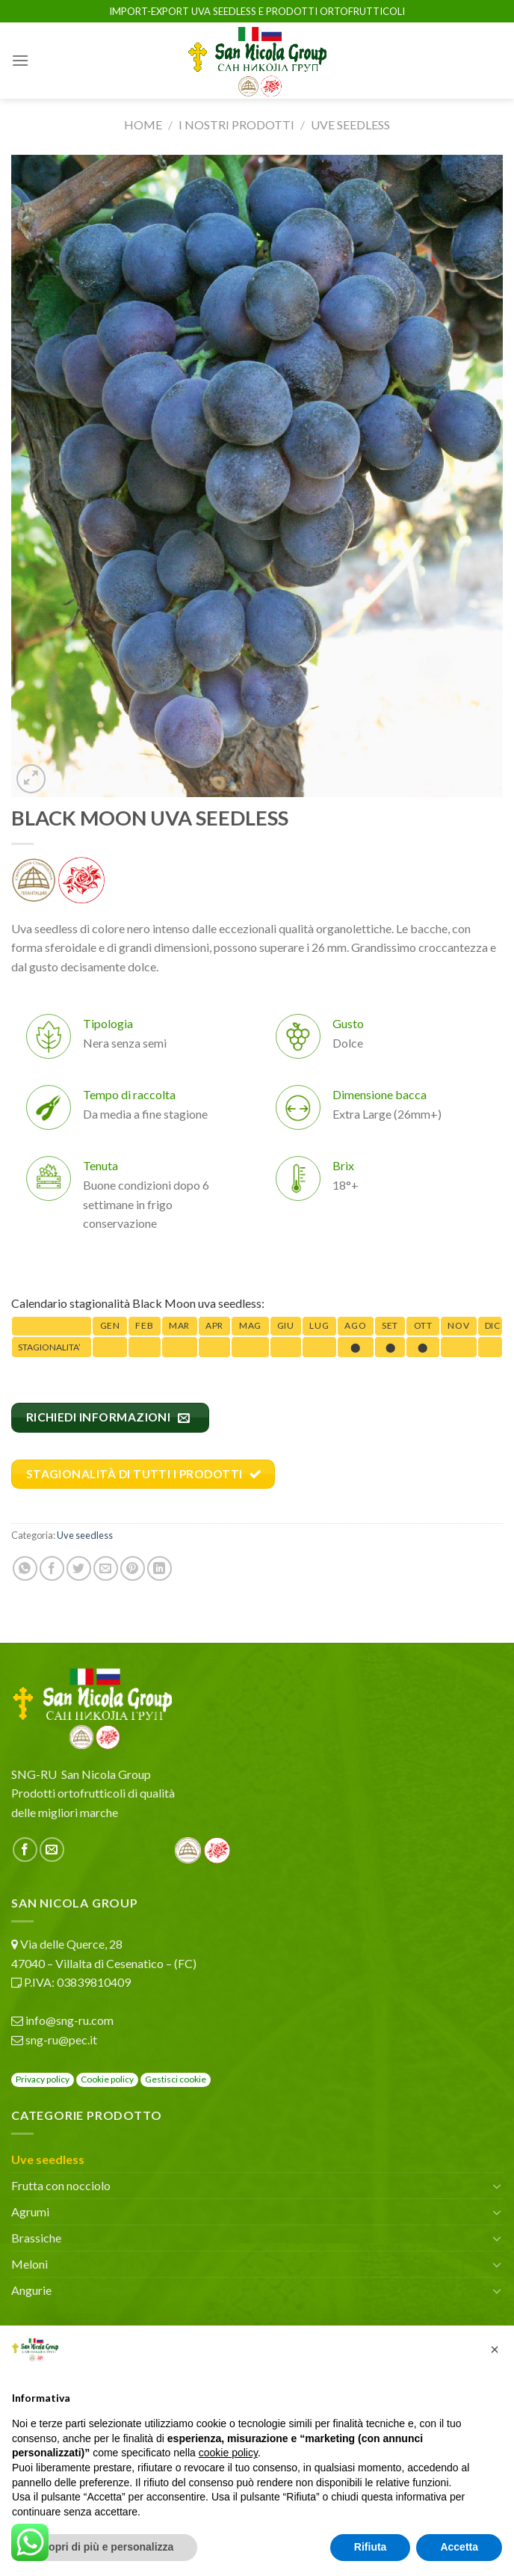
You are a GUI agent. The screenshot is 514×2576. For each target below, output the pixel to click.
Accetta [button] (459, 2547)
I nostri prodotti (236, 124)
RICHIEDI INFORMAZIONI (108, 1417)
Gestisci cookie (175, 2079)
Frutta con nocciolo (61, 2185)
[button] (495, 2349)
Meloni (29, 2264)
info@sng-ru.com (69, 2020)
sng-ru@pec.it (61, 2039)
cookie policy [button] (228, 2453)
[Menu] (20, 60)
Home (143, 124)
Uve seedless (350, 124)
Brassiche (36, 2238)
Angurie (31, 2290)
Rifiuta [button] (370, 2547)
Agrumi (30, 2211)
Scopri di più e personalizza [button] (104, 2547)
